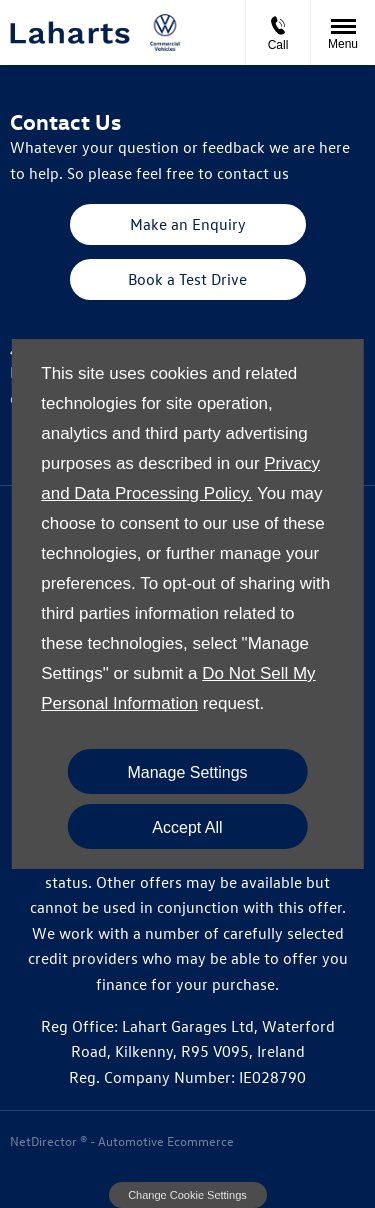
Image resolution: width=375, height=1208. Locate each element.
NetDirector (45, 1140)
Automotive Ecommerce (166, 1140)
